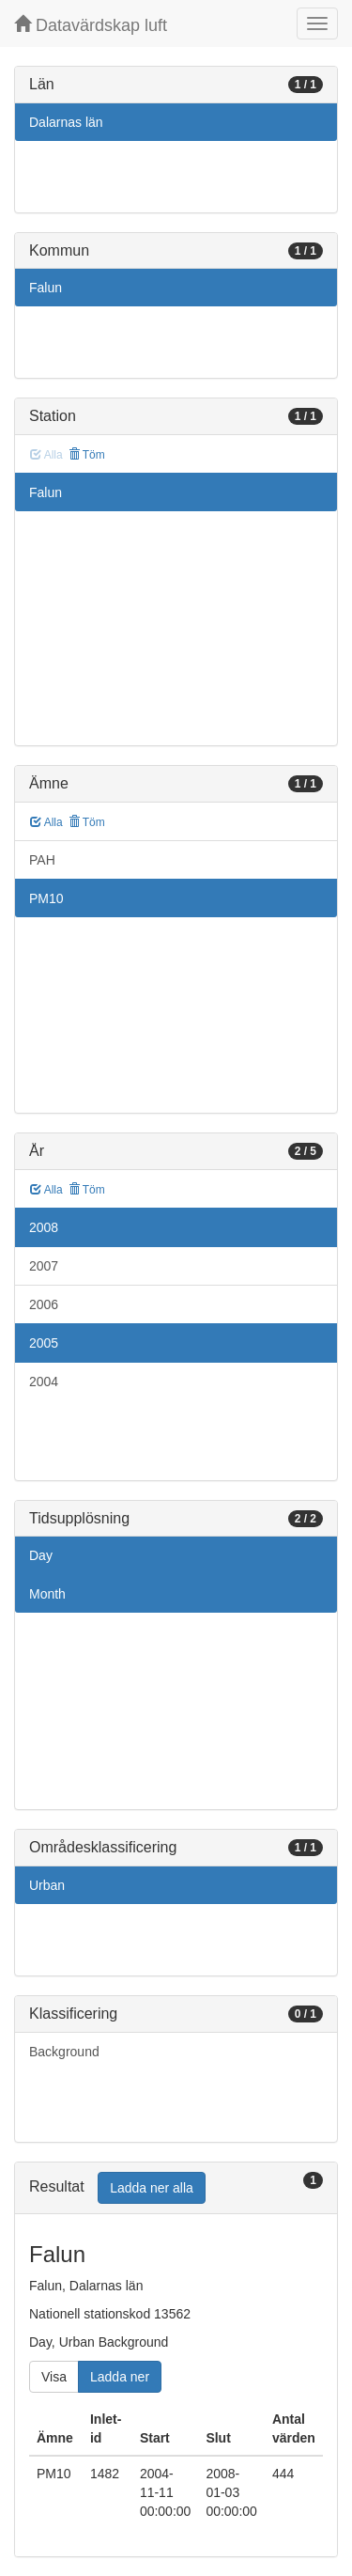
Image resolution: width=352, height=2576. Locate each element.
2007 (43, 1265)
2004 (43, 1381)
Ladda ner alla (151, 2187)
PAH (42, 859)
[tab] (176, 2188)
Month (47, 1593)
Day (41, 1555)
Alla (46, 822)
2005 (43, 1342)
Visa (54, 2376)
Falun (45, 287)
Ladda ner (119, 2376)
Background (64, 2051)
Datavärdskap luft (90, 25)
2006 (43, 1304)
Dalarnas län (66, 122)
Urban (47, 1885)
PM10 (46, 898)
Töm (87, 454)
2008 (43, 1227)
